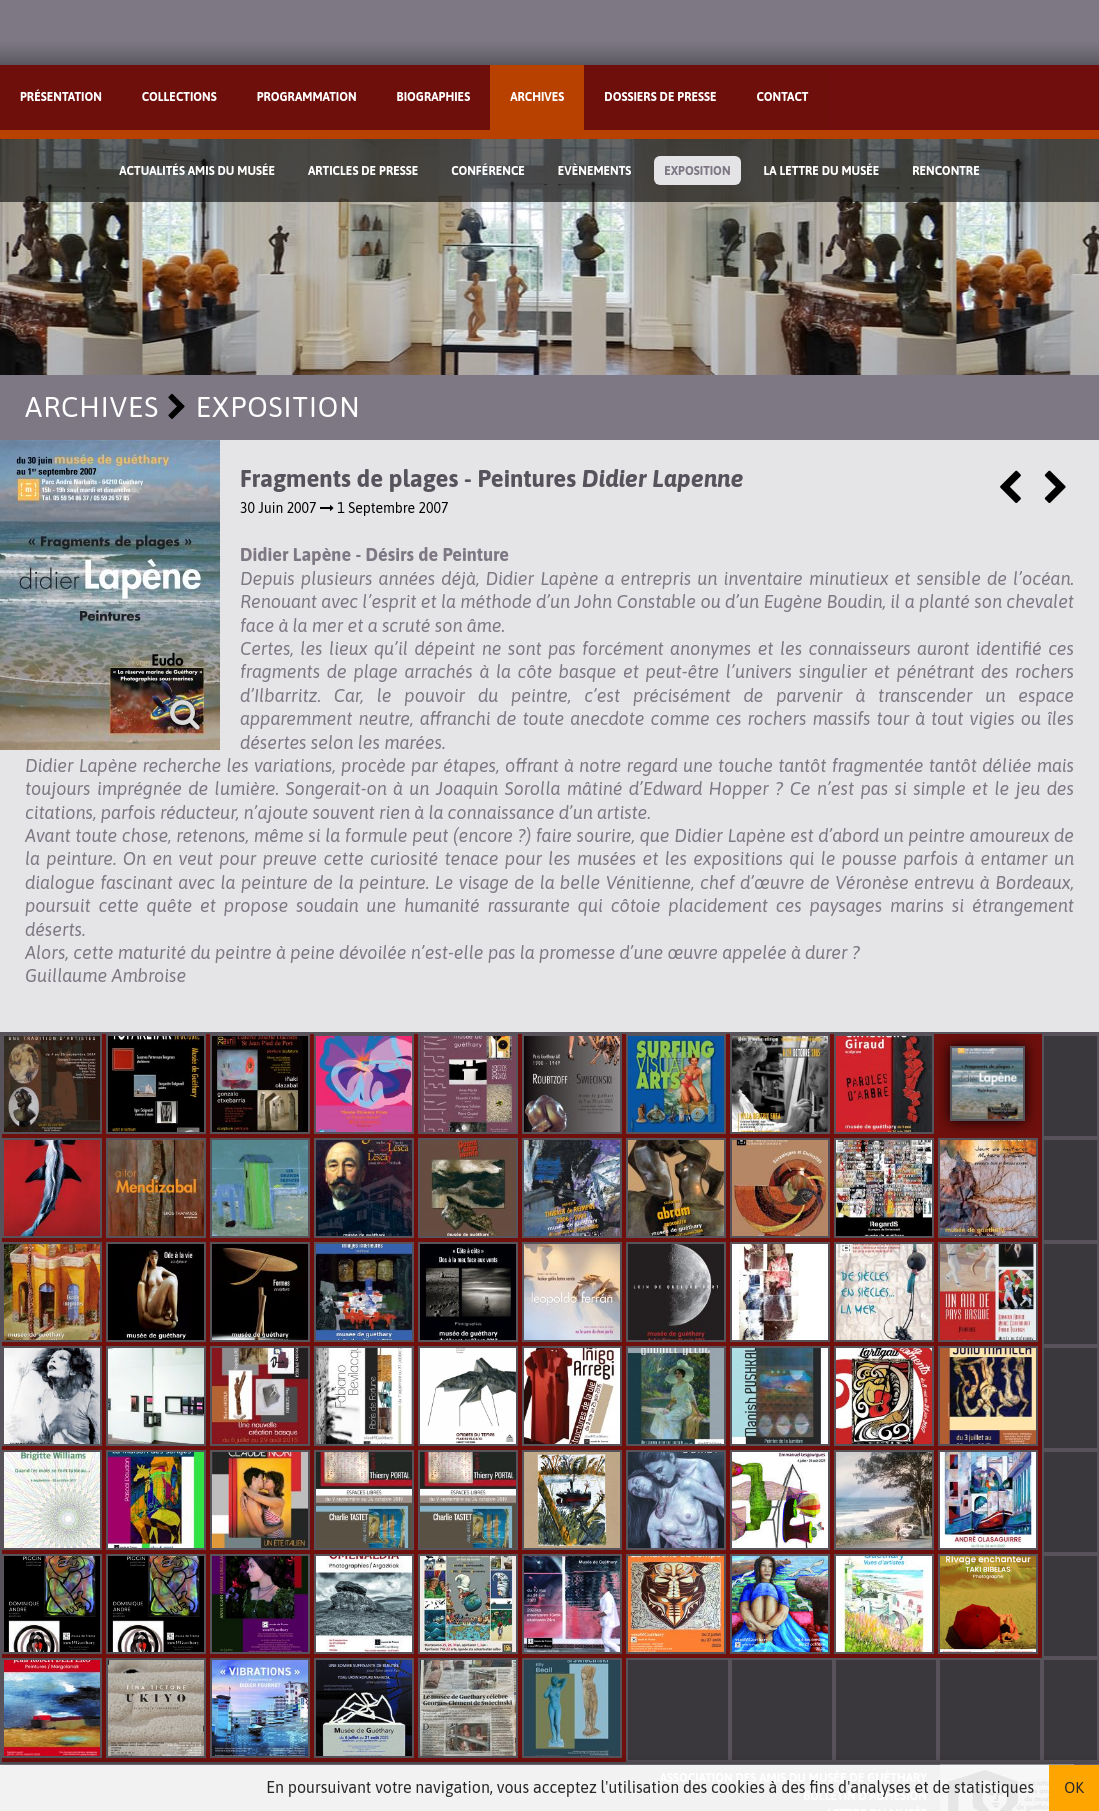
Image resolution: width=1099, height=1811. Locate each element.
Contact (783, 97)
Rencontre (946, 171)
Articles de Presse (363, 171)
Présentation (61, 97)
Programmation (307, 97)
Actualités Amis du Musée (197, 171)
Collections (179, 97)
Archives (537, 97)
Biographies (434, 97)
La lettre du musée (821, 171)
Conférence (488, 171)
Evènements (595, 171)
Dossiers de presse (660, 97)
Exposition (697, 171)
